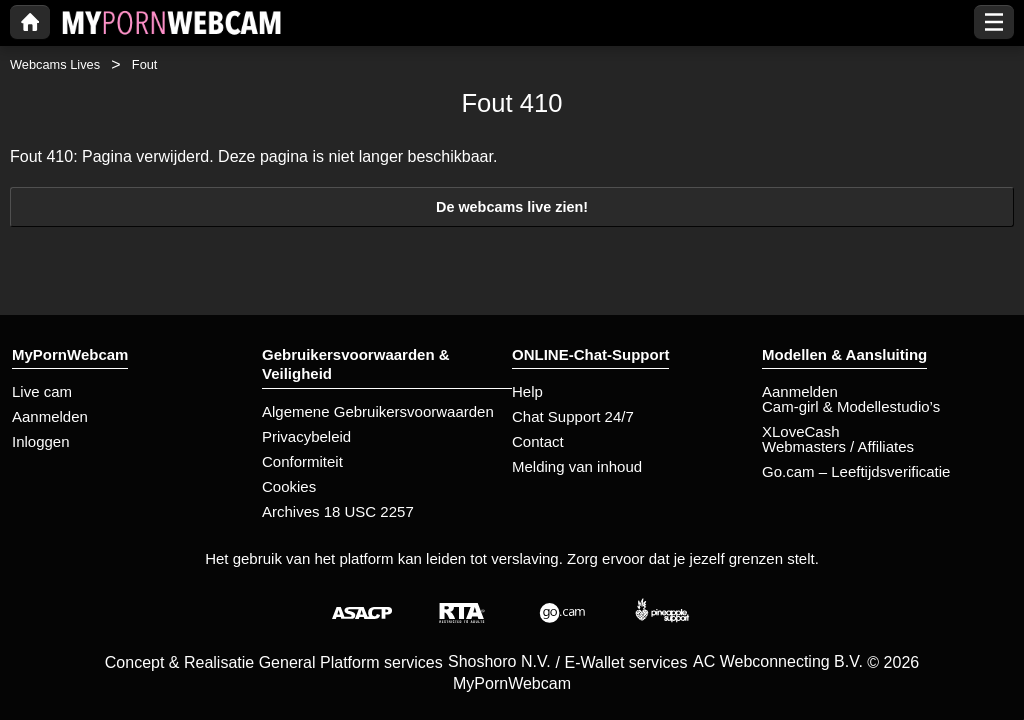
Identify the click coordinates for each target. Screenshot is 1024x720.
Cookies (289, 486)
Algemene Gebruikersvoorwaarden (378, 411)
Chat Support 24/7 (573, 416)
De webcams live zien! (512, 207)
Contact (538, 441)
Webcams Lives (55, 64)
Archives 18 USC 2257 (338, 511)
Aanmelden (50, 416)
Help (527, 391)
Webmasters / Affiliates (838, 446)
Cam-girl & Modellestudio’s (851, 406)
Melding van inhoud (577, 466)
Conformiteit (302, 461)
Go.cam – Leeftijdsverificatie (856, 471)
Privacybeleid (306, 436)
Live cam (42, 391)
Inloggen (41, 441)
